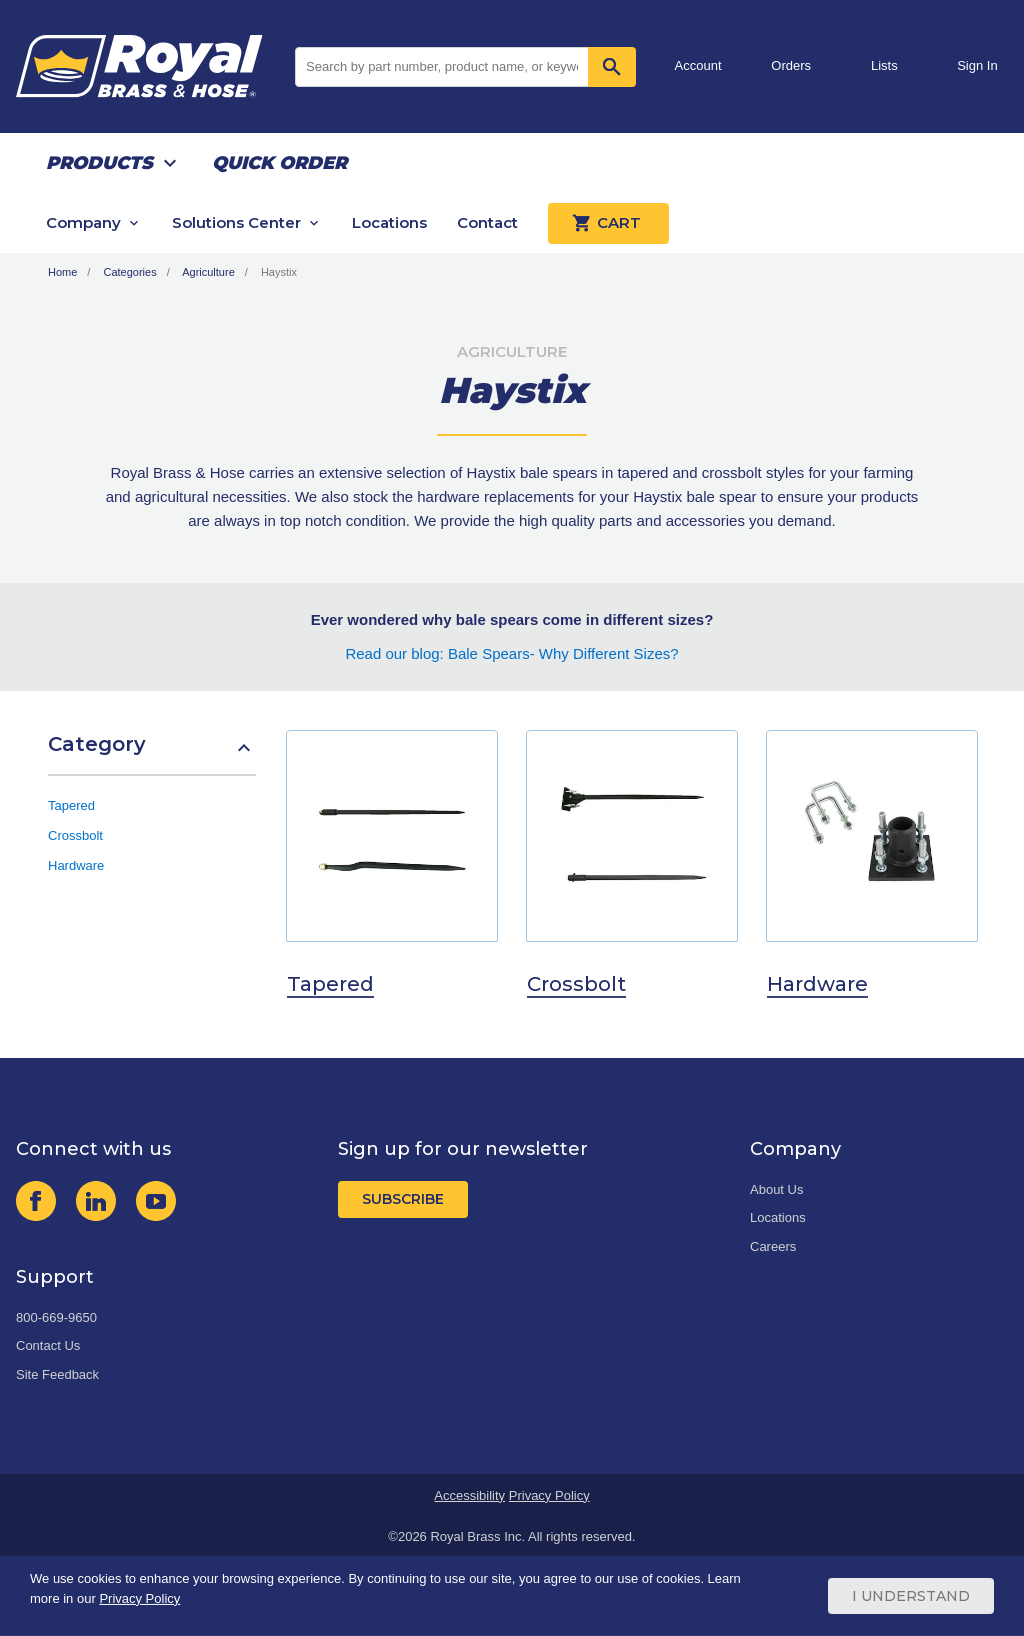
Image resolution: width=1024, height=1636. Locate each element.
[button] (152, 754)
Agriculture (208, 272)
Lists (884, 65)
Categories (129, 272)
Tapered (71, 805)
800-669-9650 (56, 1317)
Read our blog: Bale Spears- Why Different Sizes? (511, 653)
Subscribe (403, 1199)
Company (83, 222)
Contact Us (48, 1345)
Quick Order (279, 163)
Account (698, 65)
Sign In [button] (977, 65)
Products (99, 163)
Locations (389, 222)
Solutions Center (236, 222)
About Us (776, 1189)
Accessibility (469, 1495)
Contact (487, 222)
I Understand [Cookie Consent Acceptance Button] (911, 1596)
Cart (608, 223)
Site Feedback (57, 1374)
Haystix (279, 272)
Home (62, 272)
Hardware (76, 865)
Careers (773, 1246)
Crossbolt (75, 835)
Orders (791, 65)
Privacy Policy (549, 1495)
